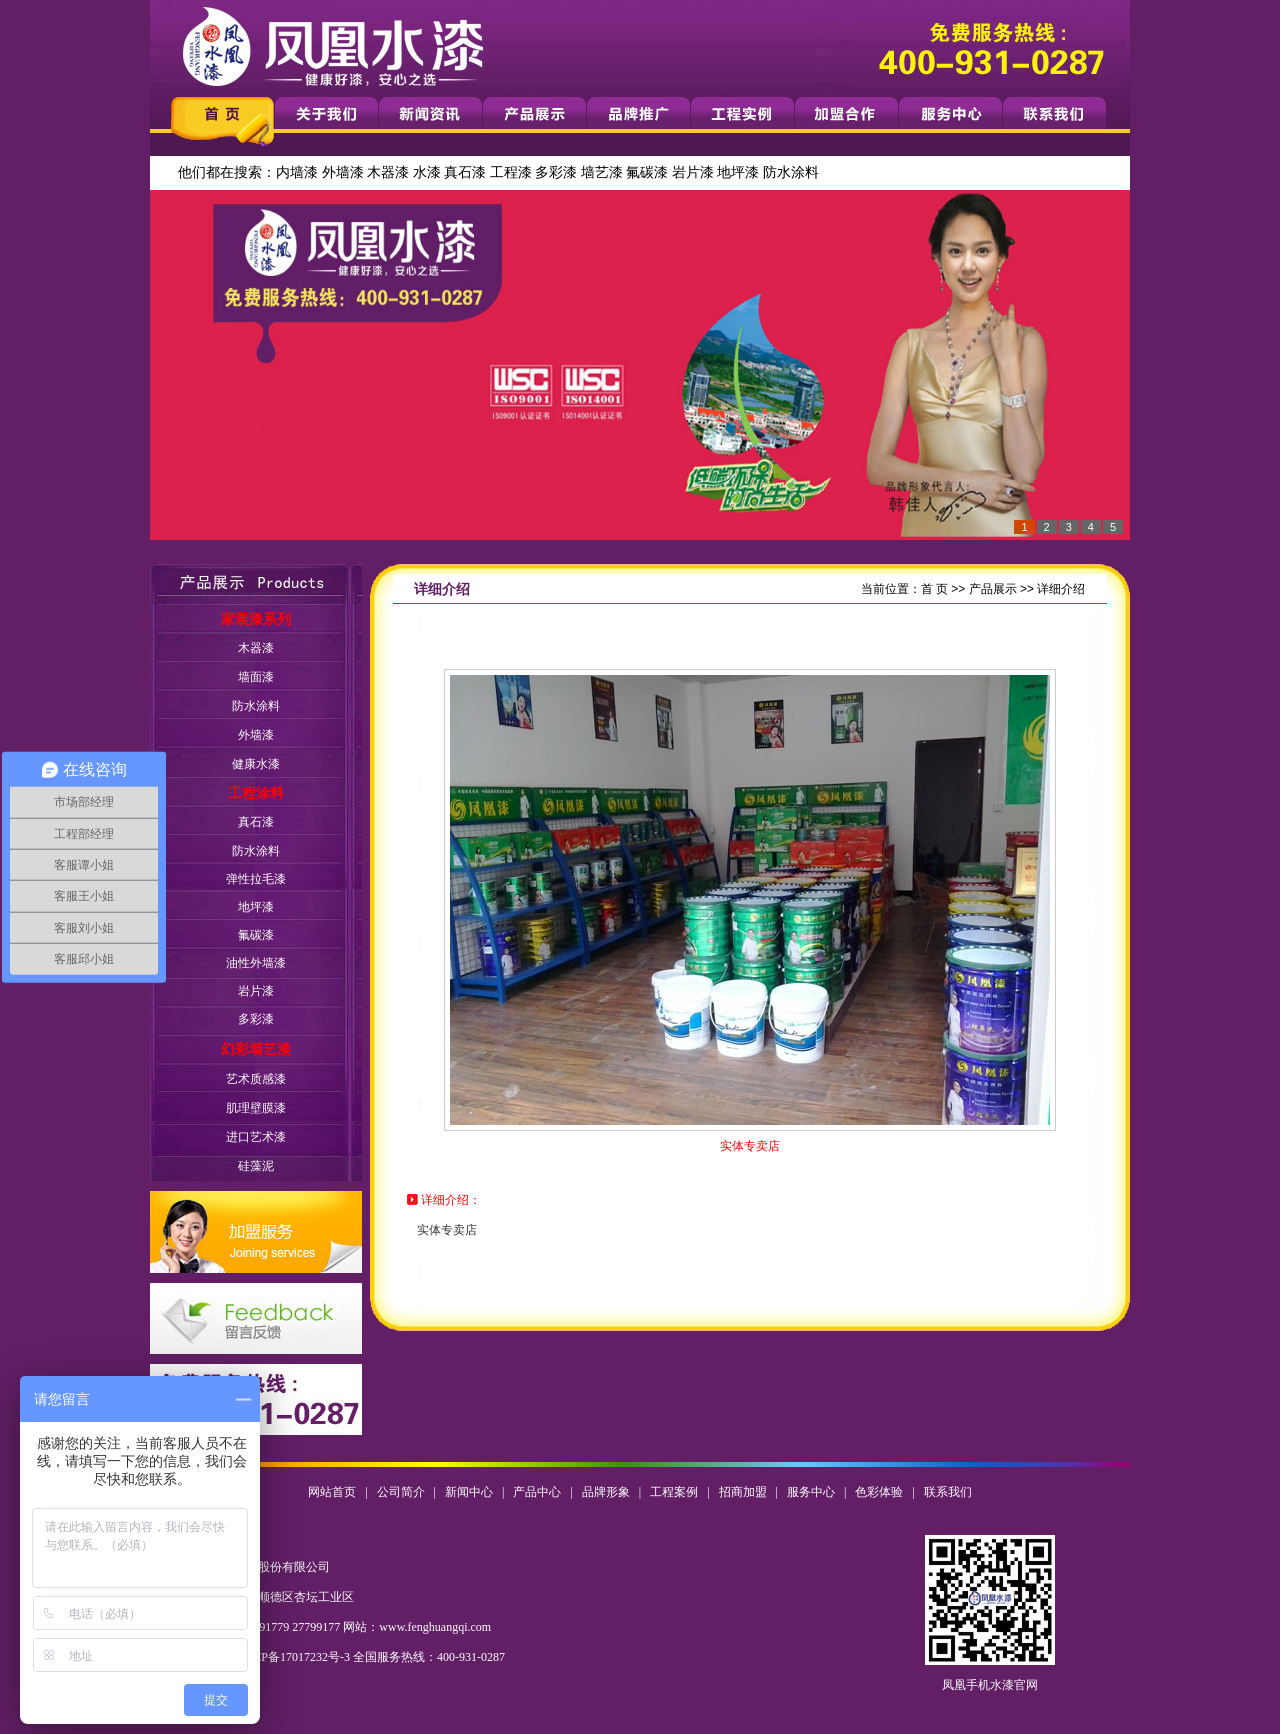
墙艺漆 (602, 172)
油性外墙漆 (256, 963)
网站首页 (332, 1492)
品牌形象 (606, 1492)
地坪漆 (738, 172)
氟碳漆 (647, 172)
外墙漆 (343, 172)
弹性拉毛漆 (256, 879)
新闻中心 (469, 1492)
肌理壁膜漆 (256, 1108)
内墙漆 (297, 172)
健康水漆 (256, 764)
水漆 (427, 172)
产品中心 (537, 1492)
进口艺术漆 (256, 1137)
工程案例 (674, 1492)
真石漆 (465, 172)
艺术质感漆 (256, 1079)
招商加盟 (743, 1492)
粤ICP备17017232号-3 (293, 1657)
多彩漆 (556, 172)
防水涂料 (791, 172)
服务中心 (811, 1492)
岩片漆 (693, 172)
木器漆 (388, 172)
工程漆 (511, 172)
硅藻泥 (256, 1166)
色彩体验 (879, 1492)
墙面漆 (256, 677)
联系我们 (948, 1492)
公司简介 (401, 1492)
